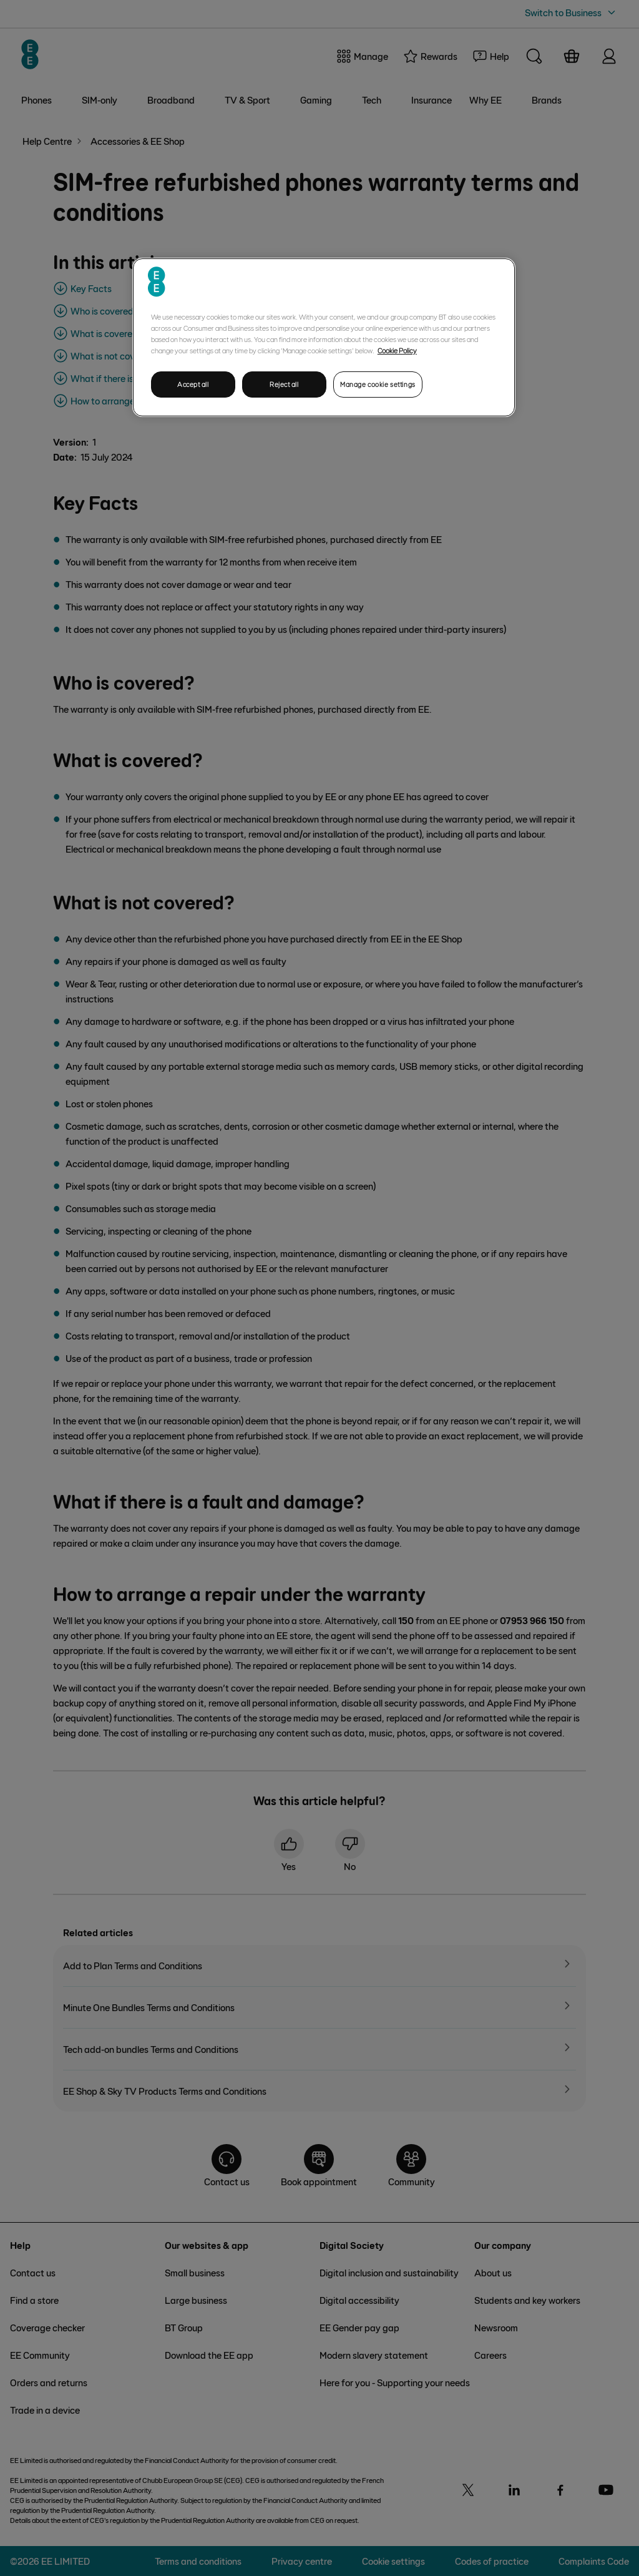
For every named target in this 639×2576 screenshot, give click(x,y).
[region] (323, 337)
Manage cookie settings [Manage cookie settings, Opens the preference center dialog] (378, 384)
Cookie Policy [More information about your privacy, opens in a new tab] (397, 350)
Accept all (193, 384)
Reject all (284, 384)
